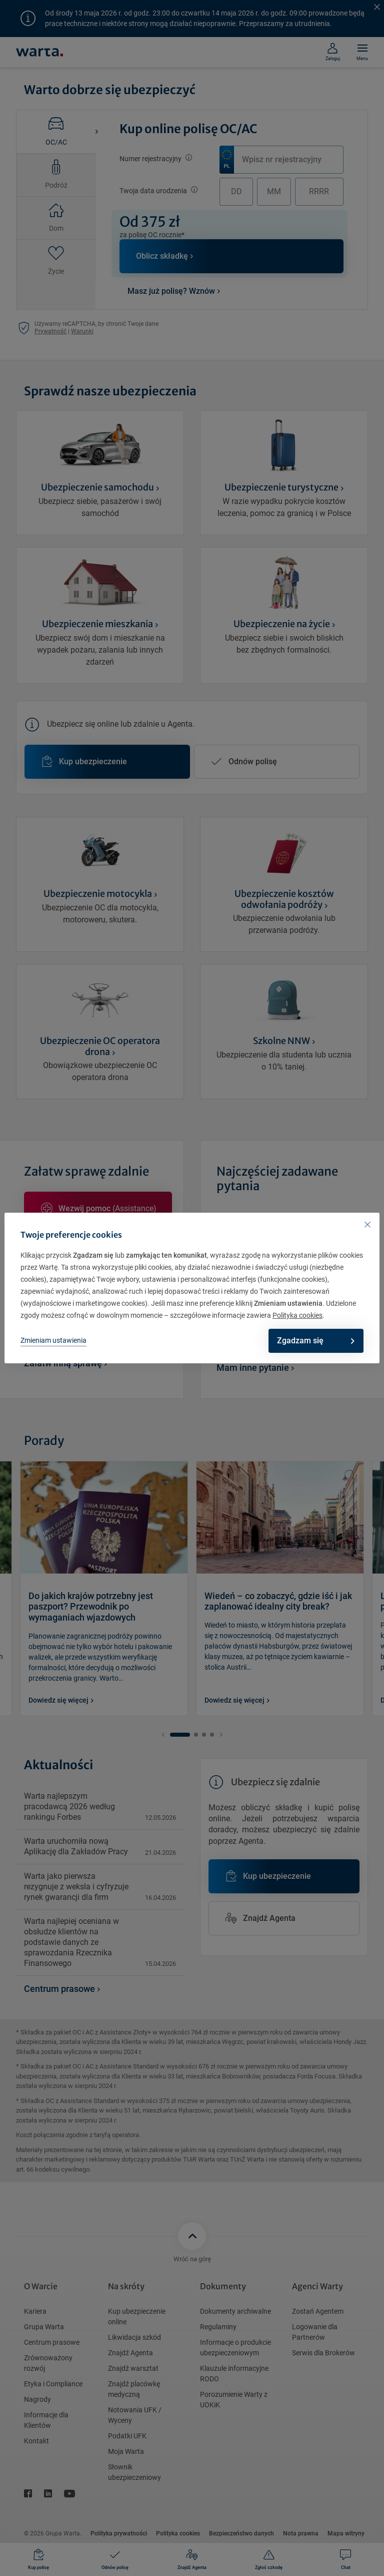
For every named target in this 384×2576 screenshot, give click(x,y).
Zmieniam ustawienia (53, 1340)
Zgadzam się (310, 1340)
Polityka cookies (297, 1315)
